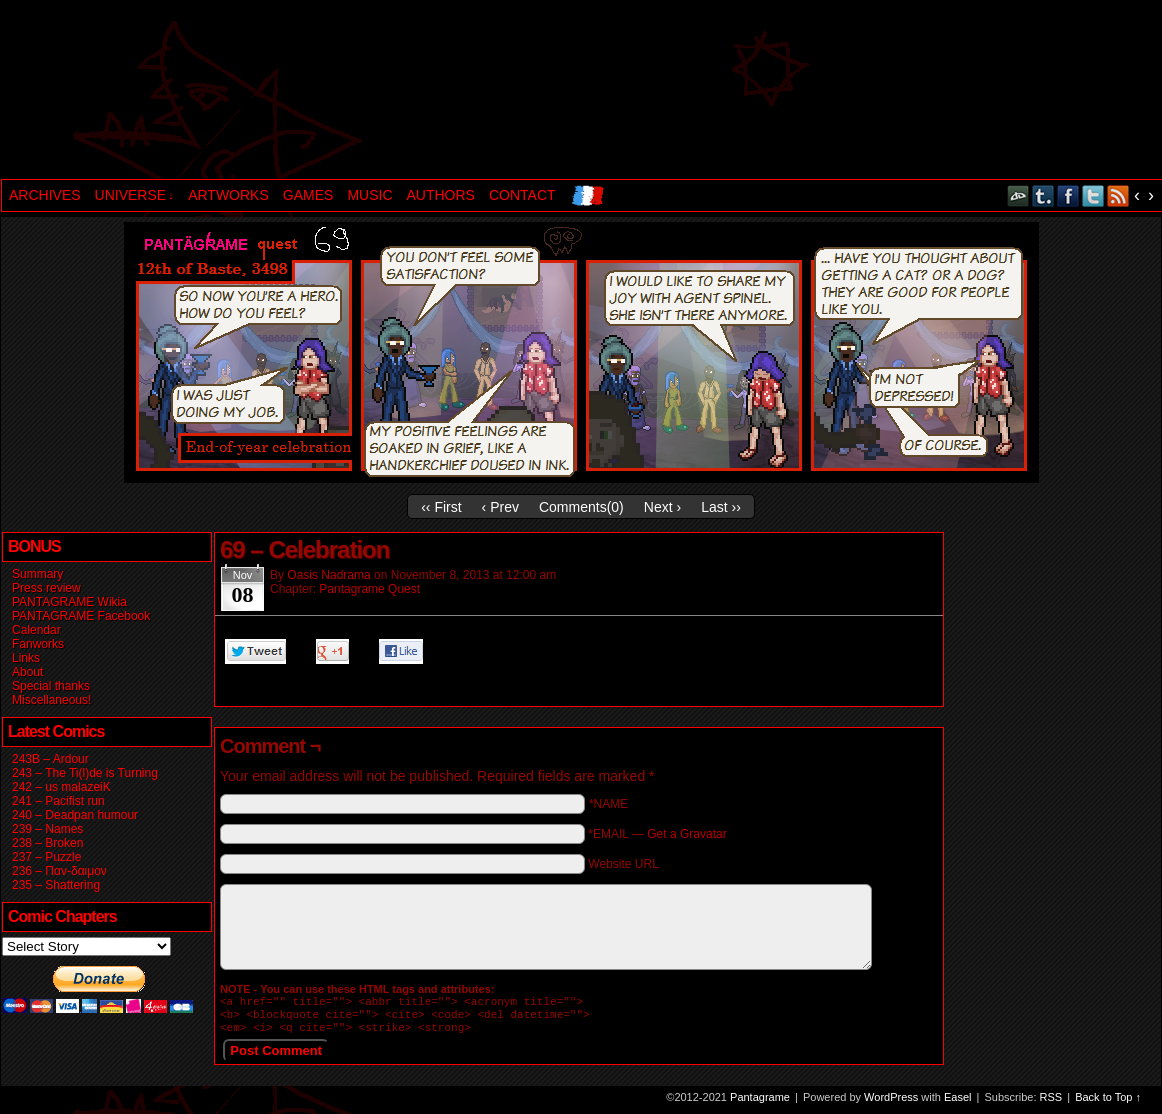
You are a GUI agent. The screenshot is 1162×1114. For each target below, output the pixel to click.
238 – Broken (47, 843)
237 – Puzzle (46, 857)
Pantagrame (344, 92)
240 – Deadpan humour (75, 815)
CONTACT (522, 195)
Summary (37, 574)
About (27, 672)
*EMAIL (657, 834)
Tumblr (1043, 195)
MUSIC (369, 195)
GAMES (308, 195)
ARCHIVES (45, 195)
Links (26, 658)
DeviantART (1018, 195)
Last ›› (721, 507)
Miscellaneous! (51, 700)
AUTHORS (441, 195)
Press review (46, 588)
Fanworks (38, 644)
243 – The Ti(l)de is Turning (85, 773)
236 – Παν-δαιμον (59, 871)
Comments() (581, 507)
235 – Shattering (56, 885)
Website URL (623, 864)
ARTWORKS (228, 195)
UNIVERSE (134, 195)
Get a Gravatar (686, 834)
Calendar (36, 630)
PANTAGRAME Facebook (81, 616)
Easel (958, 1103)
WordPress (891, 1103)
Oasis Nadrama (328, 575)
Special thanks (51, 686)
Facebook (1068, 195)
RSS (1118, 195)
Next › (662, 507)
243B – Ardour (50, 759)
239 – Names (47, 829)
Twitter (1093, 195)
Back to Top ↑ (1108, 1103)
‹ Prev (500, 507)
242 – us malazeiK (61, 787)
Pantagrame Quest (369, 589)
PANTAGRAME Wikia (69, 602)
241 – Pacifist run (58, 801)
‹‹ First (441, 507)
